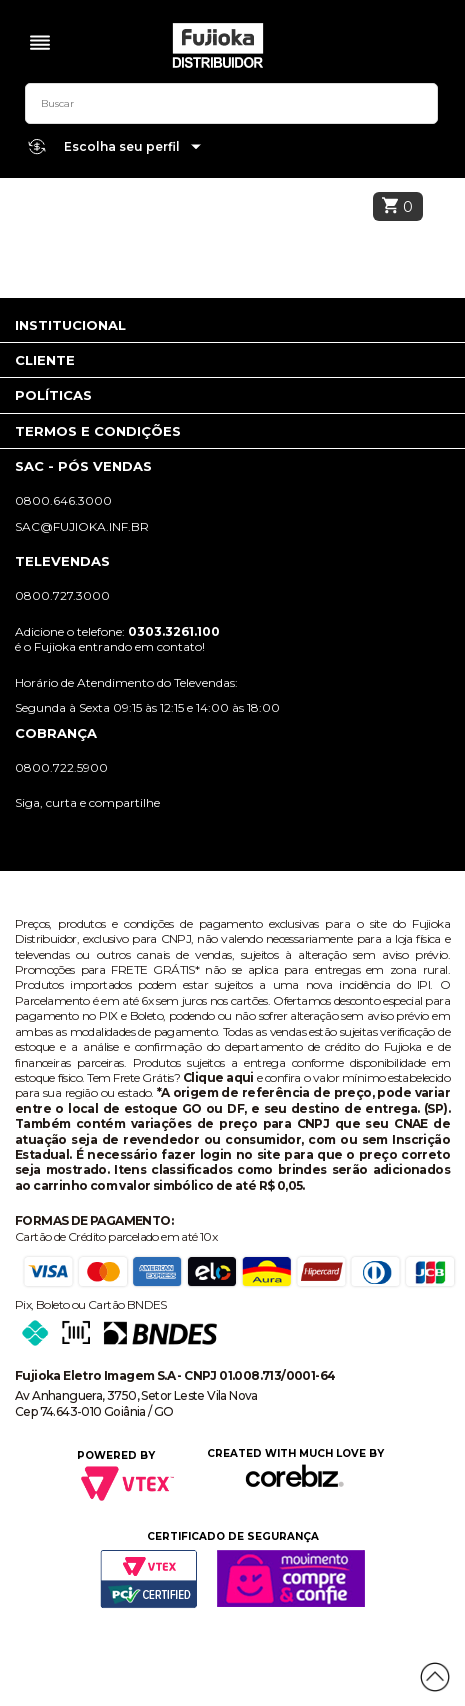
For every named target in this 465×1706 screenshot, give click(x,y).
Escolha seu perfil (133, 147)
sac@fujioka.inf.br (82, 526)
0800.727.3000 (62, 595)
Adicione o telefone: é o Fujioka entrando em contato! (117, 639)
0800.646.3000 (63, 500)
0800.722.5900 (61, 767)
